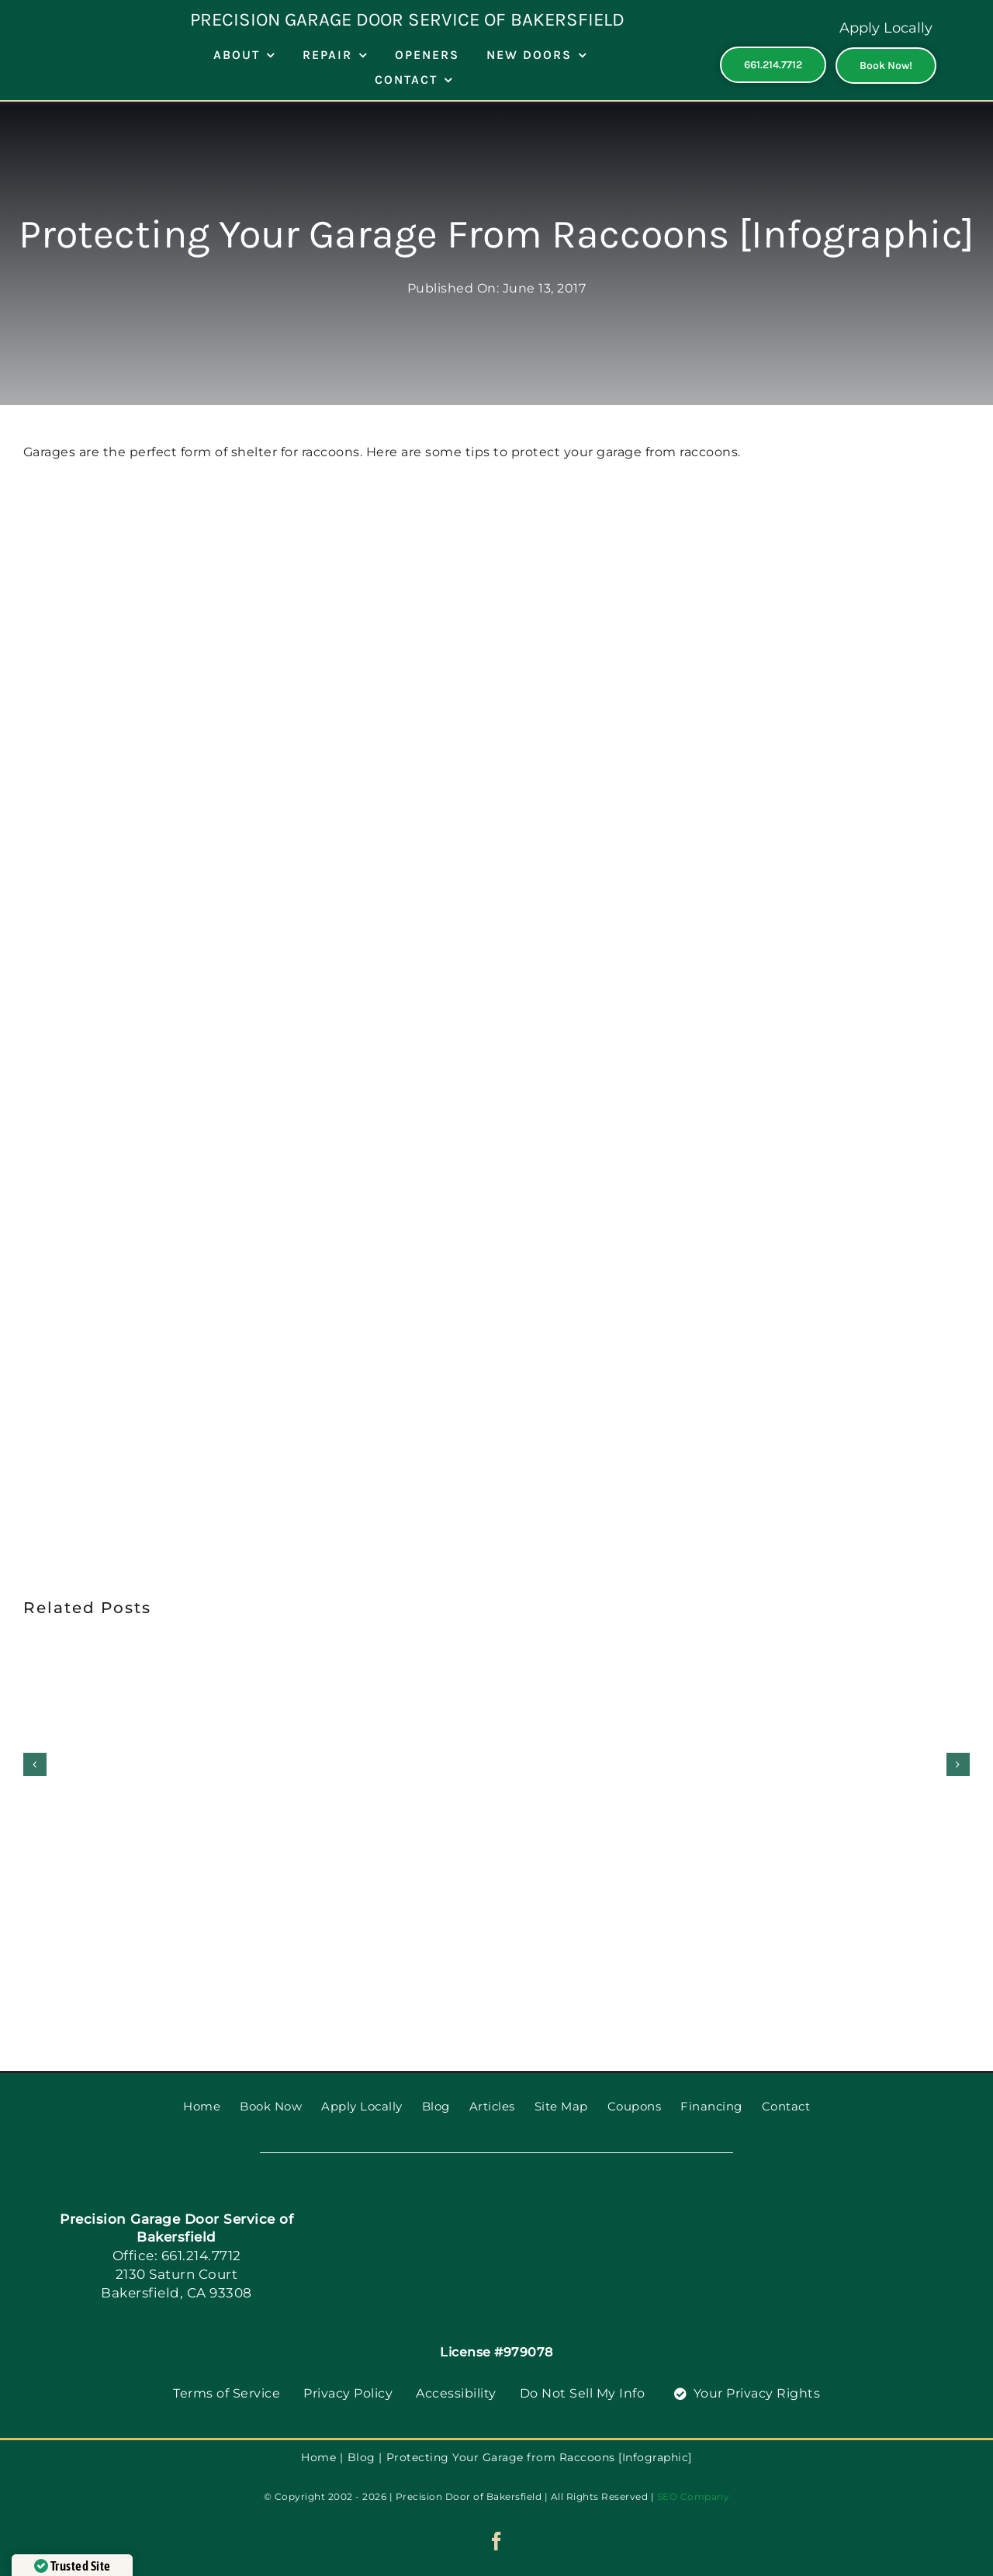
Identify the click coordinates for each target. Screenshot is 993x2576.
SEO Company (693, 2496)
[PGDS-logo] (521, 2192)
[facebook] (497, 2541)
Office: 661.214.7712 (176, 2255)
